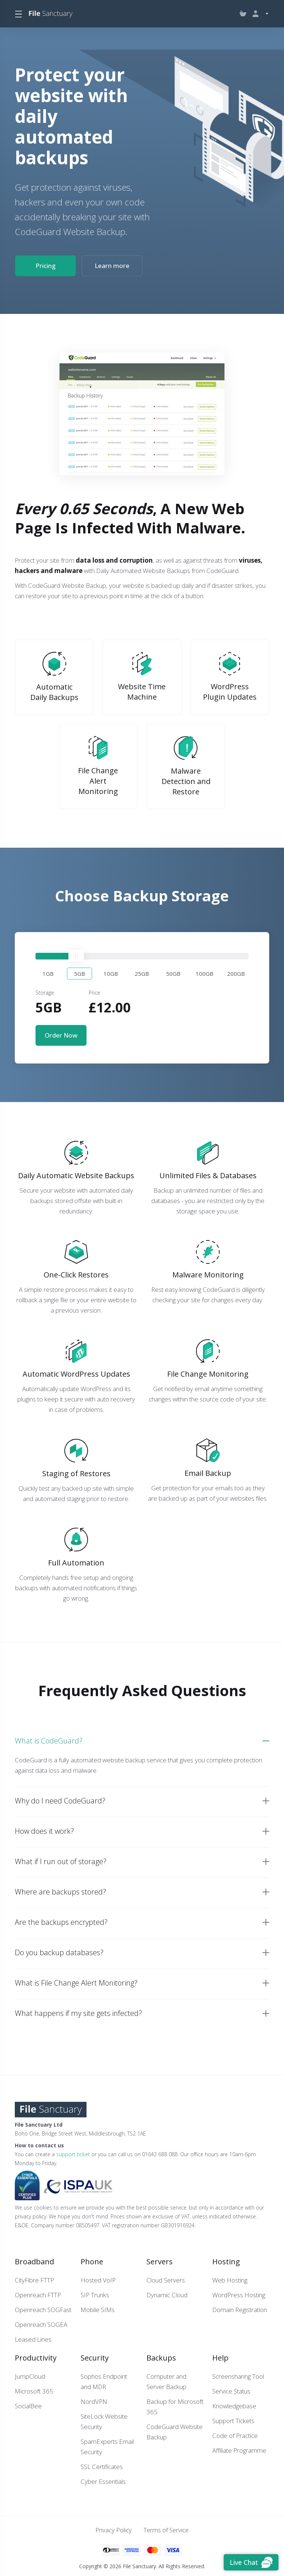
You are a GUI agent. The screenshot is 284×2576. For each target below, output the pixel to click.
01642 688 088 (160, 2153)
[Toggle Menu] (18, 13)
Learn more (111, 265)
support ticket (73, 2153)
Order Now (61, 1034)
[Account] (259, 14)
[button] (48, 973)
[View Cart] (243, 14)
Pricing (45, 265)
